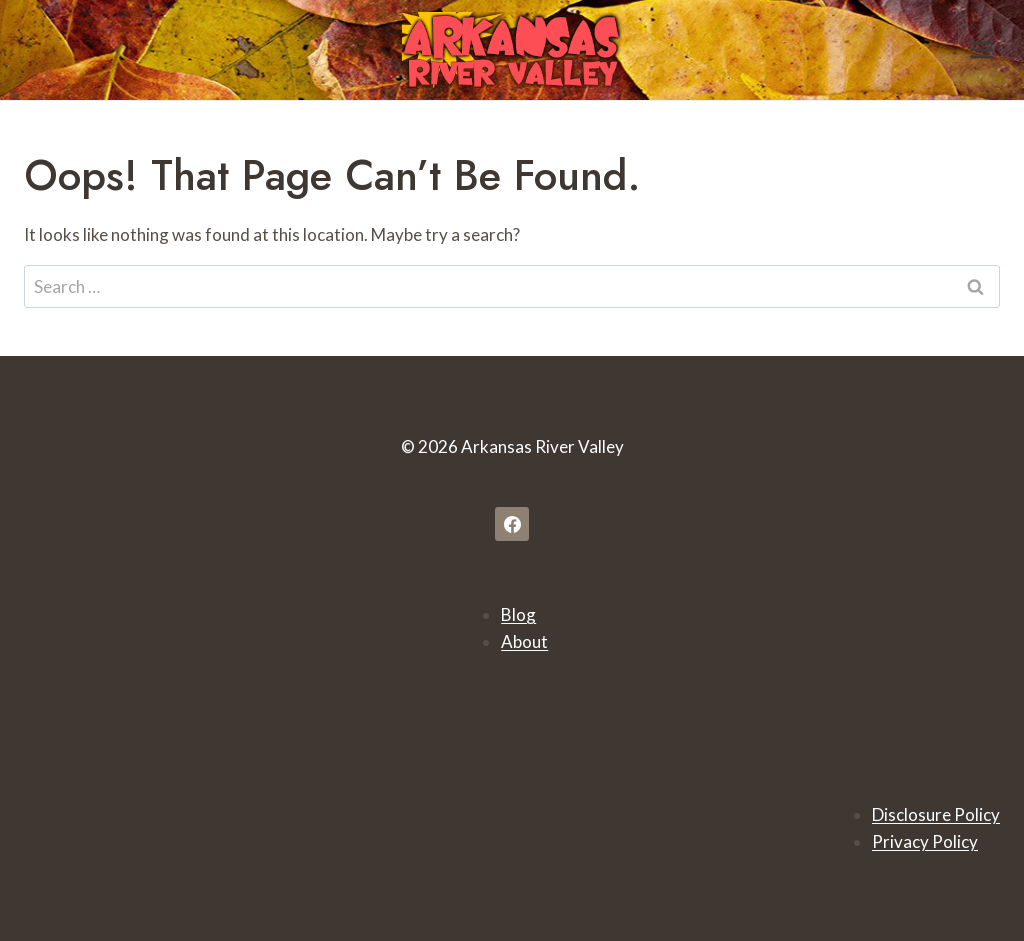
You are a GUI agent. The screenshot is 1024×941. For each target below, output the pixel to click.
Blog (518, 614)
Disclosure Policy (936, 814)
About (524, 641)
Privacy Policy (925, 841)
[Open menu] (981, 49)
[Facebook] (512, 524)
